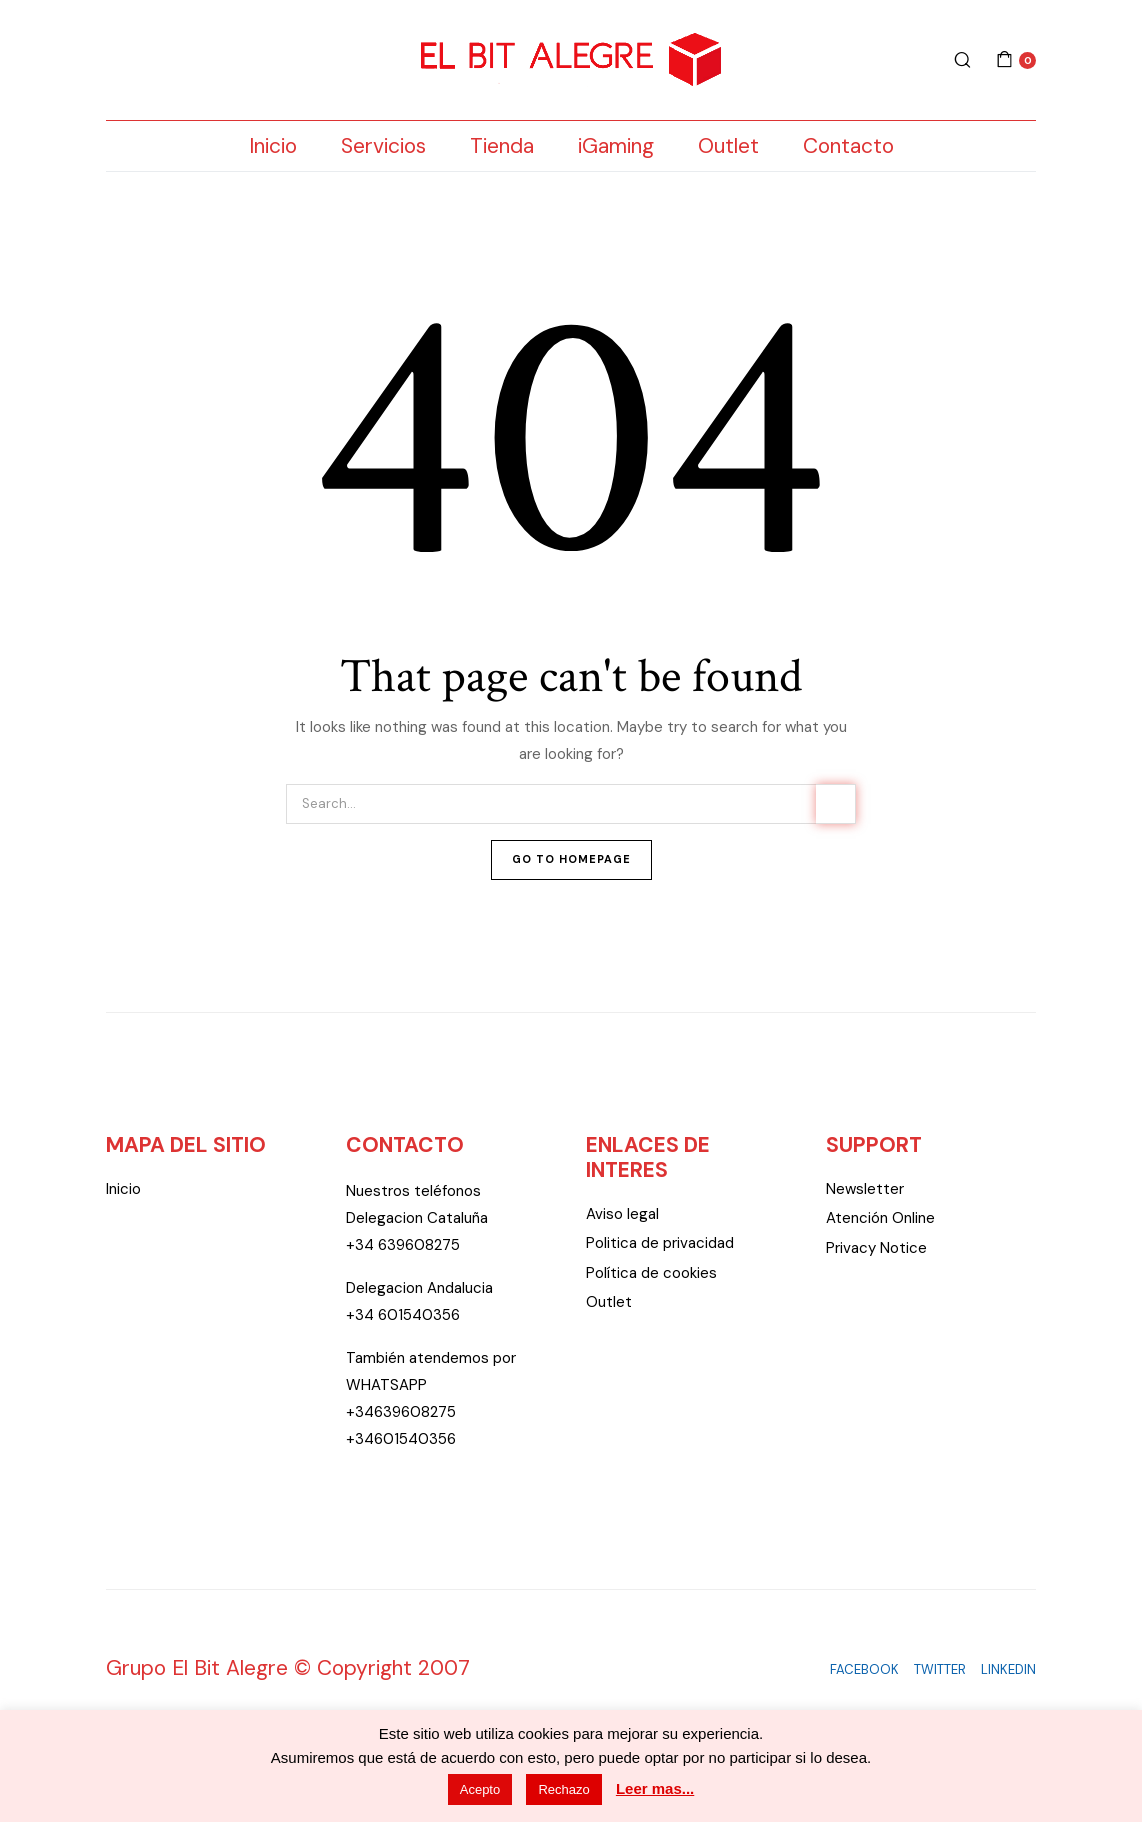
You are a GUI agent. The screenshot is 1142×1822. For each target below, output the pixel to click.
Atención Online (880, 1218)
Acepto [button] (480, 1789)
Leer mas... (655, 1788)
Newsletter (865, 1189)
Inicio (273, 146)
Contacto (848, 146)
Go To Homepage (571, 859)
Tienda (502, 146)
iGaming (616, 146)
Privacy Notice (876, 1248)
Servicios (383, 146)
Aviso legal (622, 1214)
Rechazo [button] (563, 1789)
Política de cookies (651, 1273)
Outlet (728, 146)
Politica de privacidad (660, 1243)
